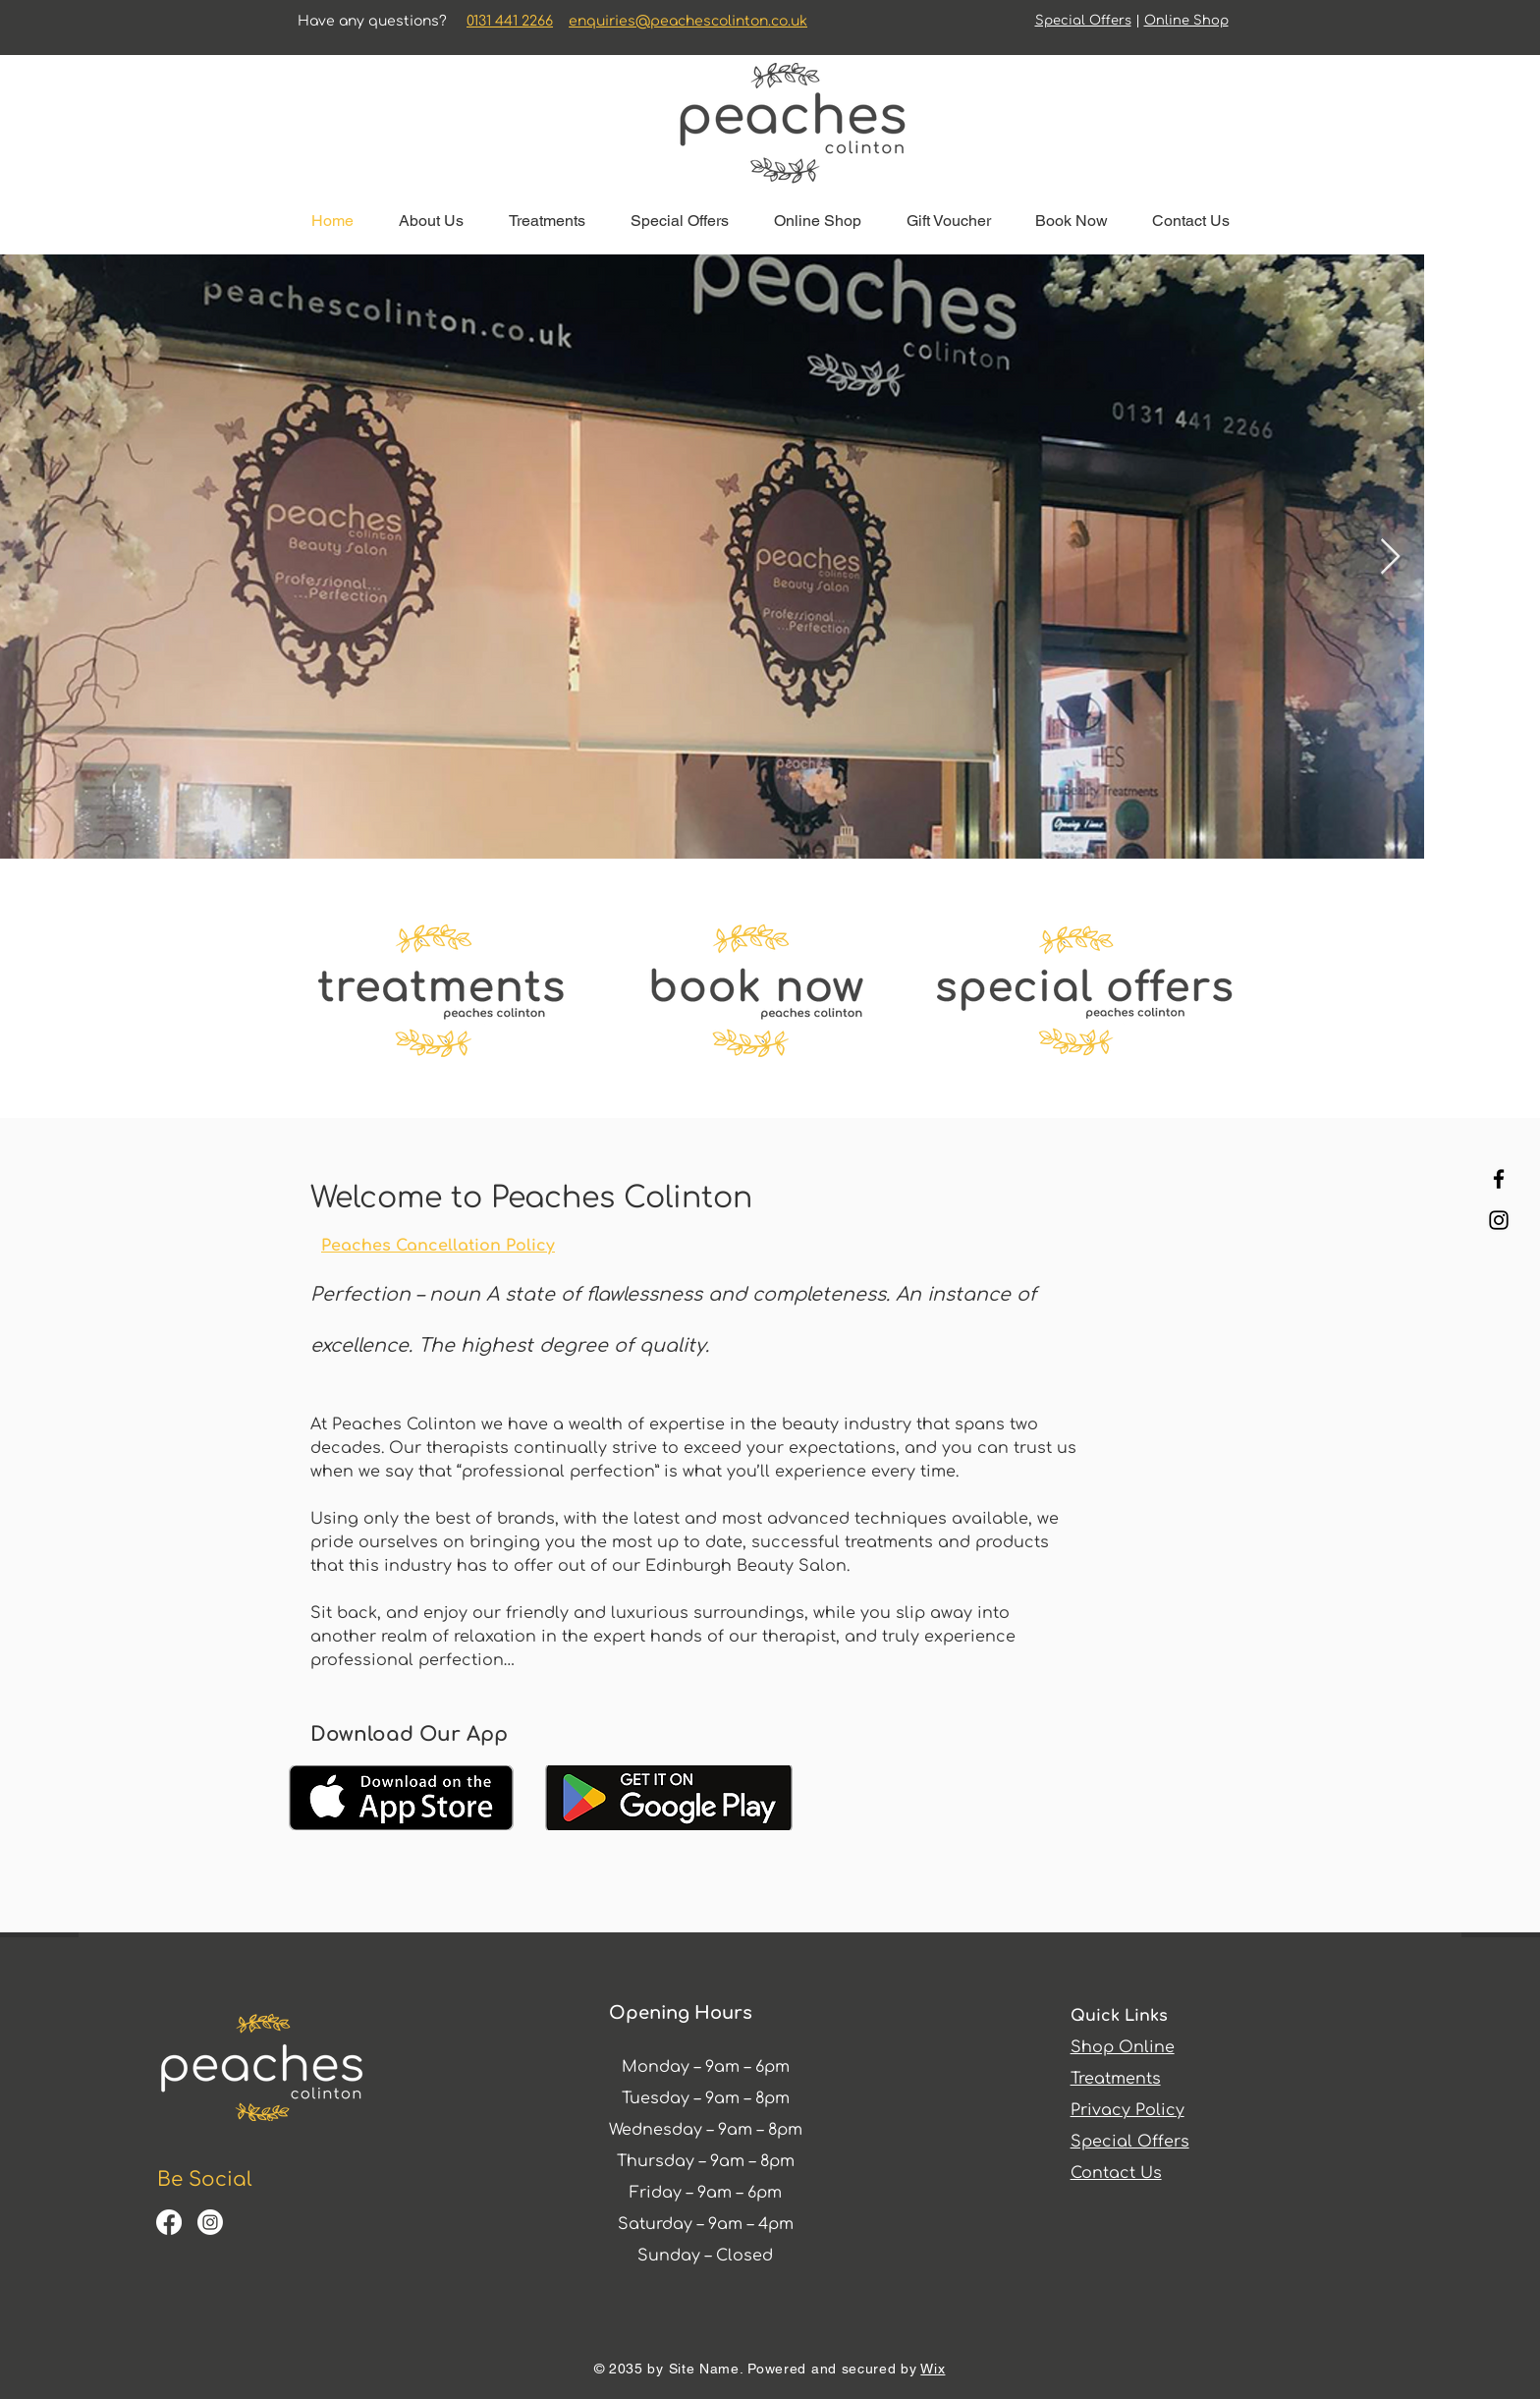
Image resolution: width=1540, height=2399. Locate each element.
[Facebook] (1499, 1179)
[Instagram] (1499, 1220)
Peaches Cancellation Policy (438, 1246)
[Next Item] (1390, 557)
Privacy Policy (1127, 2110)
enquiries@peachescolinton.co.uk (688, 21)
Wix (932, 2368)
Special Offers (1083, 21)
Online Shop (1186, 21)
